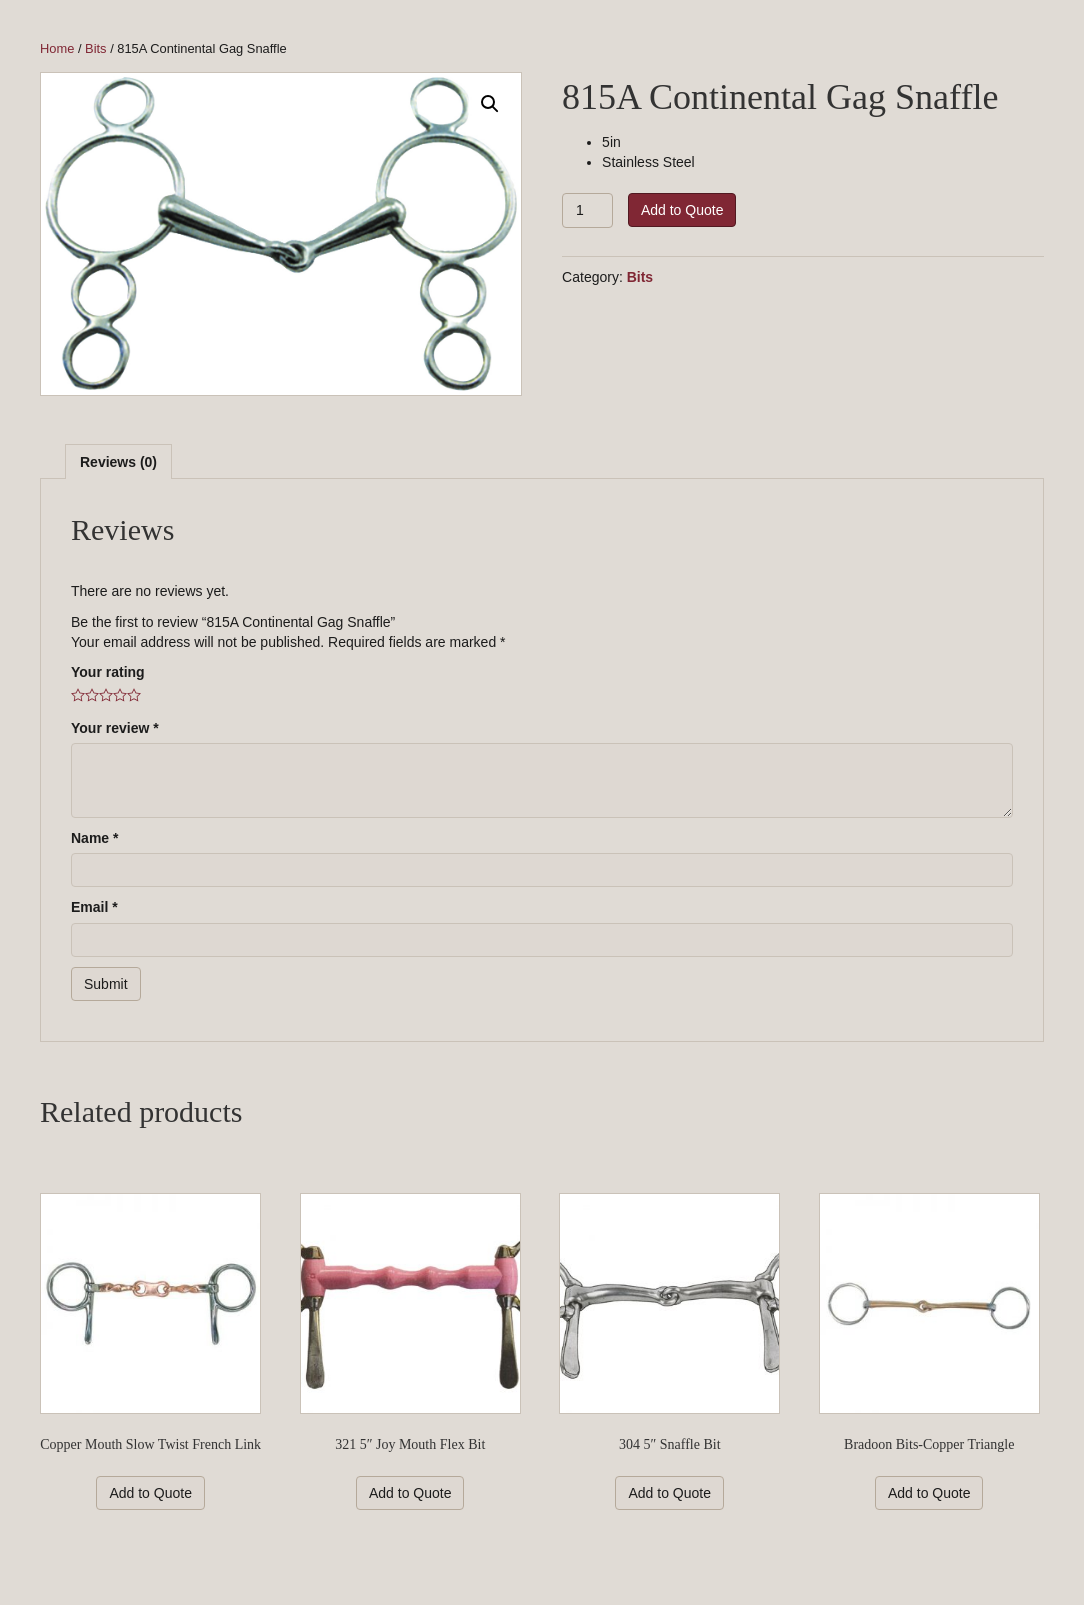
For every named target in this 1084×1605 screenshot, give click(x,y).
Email (94, 907)
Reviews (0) (118, 462)
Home (57, 48)
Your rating (108, 672)
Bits (95, 48)
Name (94, 838)
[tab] (118, 461)
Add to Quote (682, 210)
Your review (115, 728)
